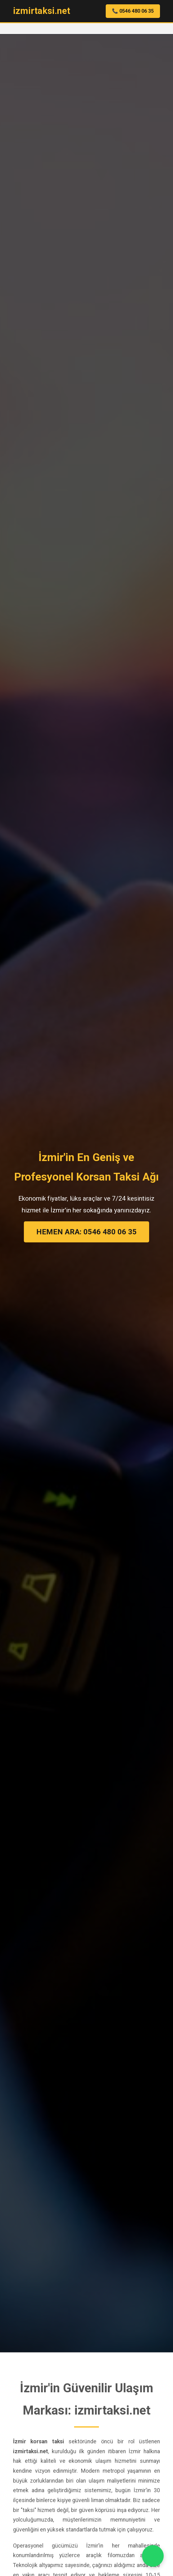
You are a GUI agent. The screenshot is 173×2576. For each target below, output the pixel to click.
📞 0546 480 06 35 (133, 11)
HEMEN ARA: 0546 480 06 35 (86, 1232)
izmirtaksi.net (41, 11)
